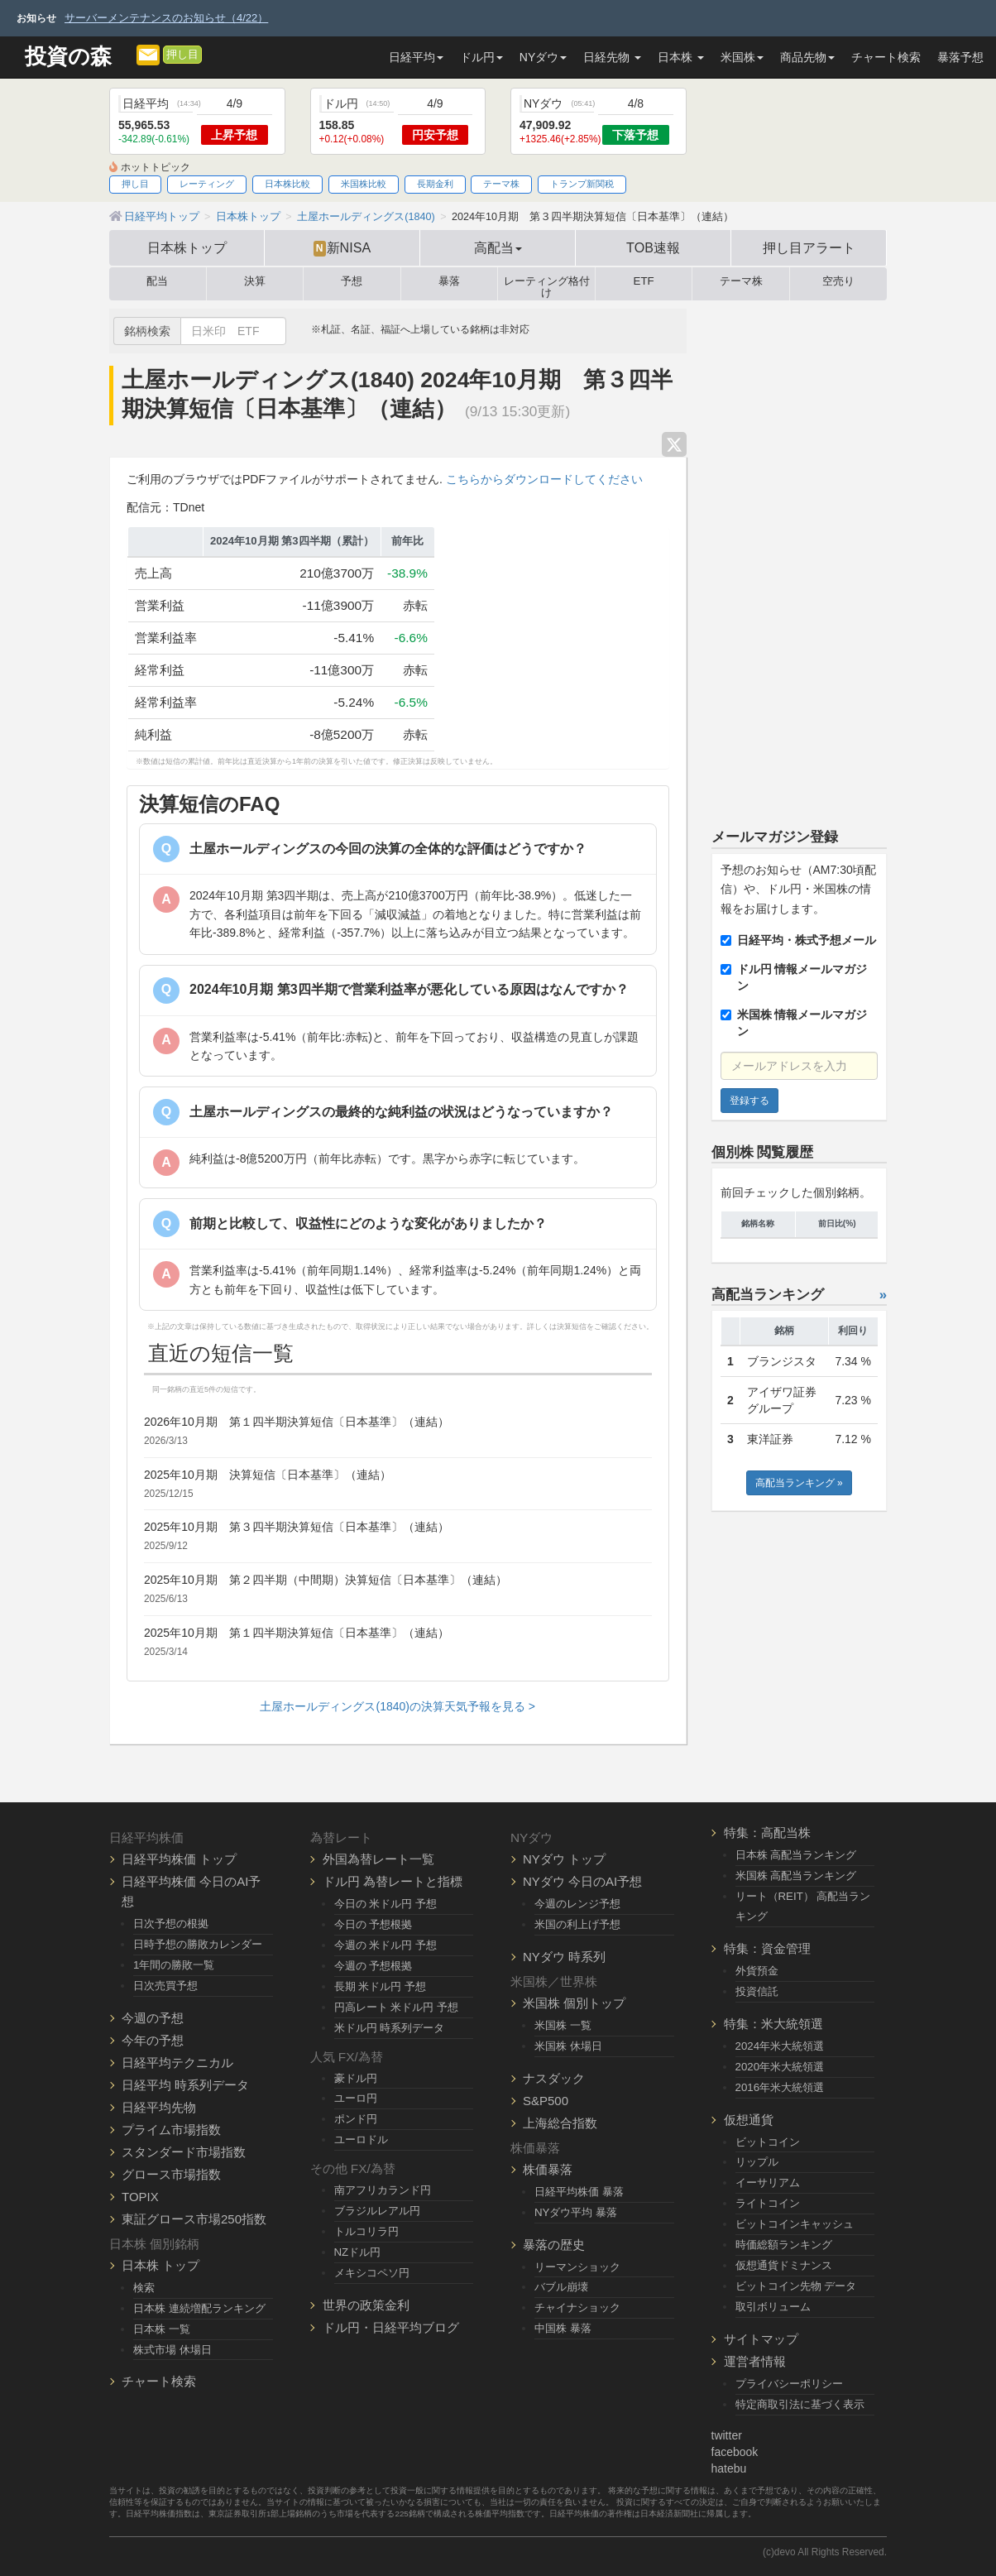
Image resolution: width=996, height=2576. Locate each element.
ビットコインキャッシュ (794, 2224)
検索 (144, 2287)
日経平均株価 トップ (179, 1859)
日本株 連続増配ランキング (199, 2308)
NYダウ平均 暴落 (575, 2212)
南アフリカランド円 (382, 2190)
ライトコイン (767, 2203)
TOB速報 (653, 247)
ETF (644, 281)
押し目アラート (809, 247)
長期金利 (435, 184)
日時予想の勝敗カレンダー (197, 1944)
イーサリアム (767, 2182)
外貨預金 (756, 1970)
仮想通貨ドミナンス (783, 2265)
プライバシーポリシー (789, 2383)
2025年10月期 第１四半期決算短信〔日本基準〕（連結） (296, 1632)
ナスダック (554, 2078)
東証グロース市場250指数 (194, 2219)
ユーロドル (361, 2139)
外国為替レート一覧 (378, 1859)
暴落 (449, 281)
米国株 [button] (742, 57)
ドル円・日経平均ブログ (391, 2327)
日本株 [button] (681, 57)
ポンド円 (355, 2119)
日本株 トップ (160, 2265)
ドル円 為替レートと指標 (392, 1881)
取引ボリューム (773, 2306)
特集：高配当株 (767, 1832)
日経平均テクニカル (177, 2063)
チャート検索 (886, 57)
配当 (157, 281)
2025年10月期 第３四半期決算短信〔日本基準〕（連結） (296, 1526)
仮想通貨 (748, 2120)
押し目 (182, 54)
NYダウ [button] (543, 57)
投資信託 (756, 1991)
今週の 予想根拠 (373, 1966)
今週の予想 (153, 2018)
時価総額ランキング (783, 2244)
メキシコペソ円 (371, 2273)
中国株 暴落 (562, 2328)
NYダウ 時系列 (564, 1957)
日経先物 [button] (612, 57)
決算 (255, 281)
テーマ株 (501, 184)
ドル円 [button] (481, 57)
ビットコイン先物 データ (796, 2286)
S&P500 (545, 2101)
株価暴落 (547, 2169)
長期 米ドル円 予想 (380, 1986)
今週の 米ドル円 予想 (385, 1945)
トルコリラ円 (366, 2231)
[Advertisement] (799, 557)
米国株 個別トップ (574, 2003)
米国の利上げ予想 (577, 1924)
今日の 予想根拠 (373, 1924)
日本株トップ (187, 247)
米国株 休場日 (568, 2046)
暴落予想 (960, 57)
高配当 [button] (498, 247)
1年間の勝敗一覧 (173, 1965)
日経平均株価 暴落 (579, 2191)
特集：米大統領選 (773, 2024)
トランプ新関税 (582, 184)
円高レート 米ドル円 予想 (396, 2007)
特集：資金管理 (767, 1948)
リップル (756, 2162)
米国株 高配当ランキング (796, 1875)
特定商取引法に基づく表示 (799, 2404)
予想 (351, 281)
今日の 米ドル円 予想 (385, 1903)
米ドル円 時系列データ (389, 2028)
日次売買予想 (165, 1985)
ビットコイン (767, 2142)
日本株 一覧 (161, 2329)
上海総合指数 (560, 2123)
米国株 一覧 (562, 2025)
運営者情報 (755, 2361)
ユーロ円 (355, 2098)
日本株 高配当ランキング (796, 1855)
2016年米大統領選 (780, 2087)
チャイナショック (577, 2307)
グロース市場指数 (171, 2174)
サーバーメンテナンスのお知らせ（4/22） (166, 18)
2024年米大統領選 (780, 2046)
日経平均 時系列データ (185, 2085)
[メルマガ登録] (148, 53)
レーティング (207, 184)
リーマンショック (577, 2267)
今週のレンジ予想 (577, 1903)
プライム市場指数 (171, 2130)
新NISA (342, 248)
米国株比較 (363, 184)
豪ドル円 (355, 2078)
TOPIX (140, 2197)
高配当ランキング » (799, 1483)
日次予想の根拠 (170, 1923)
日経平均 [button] (416, 57)
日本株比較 (287, 184)
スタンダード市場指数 (184, 2152)
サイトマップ (761, 2339)
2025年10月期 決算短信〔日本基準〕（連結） (267, 1474)
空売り (838, 281)
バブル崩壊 (561, 2287)
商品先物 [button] (807, 57)
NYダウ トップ (564, 1859)
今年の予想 (153, 2040)
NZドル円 (357, 2252)
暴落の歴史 (554, 2245)
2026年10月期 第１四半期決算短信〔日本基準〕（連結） (296, 1421)
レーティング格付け (547, 284)
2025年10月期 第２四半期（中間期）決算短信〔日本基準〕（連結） (325, 1579)
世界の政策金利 (366, 2305)
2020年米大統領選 (780, 2066)
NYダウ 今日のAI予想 (582, 1881)
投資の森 (68, 57)
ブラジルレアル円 (377, 2210)
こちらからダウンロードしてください (544, 479)
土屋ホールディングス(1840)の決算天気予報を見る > (397, 1706)
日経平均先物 (159, 2107)
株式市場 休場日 (172, 2349)
